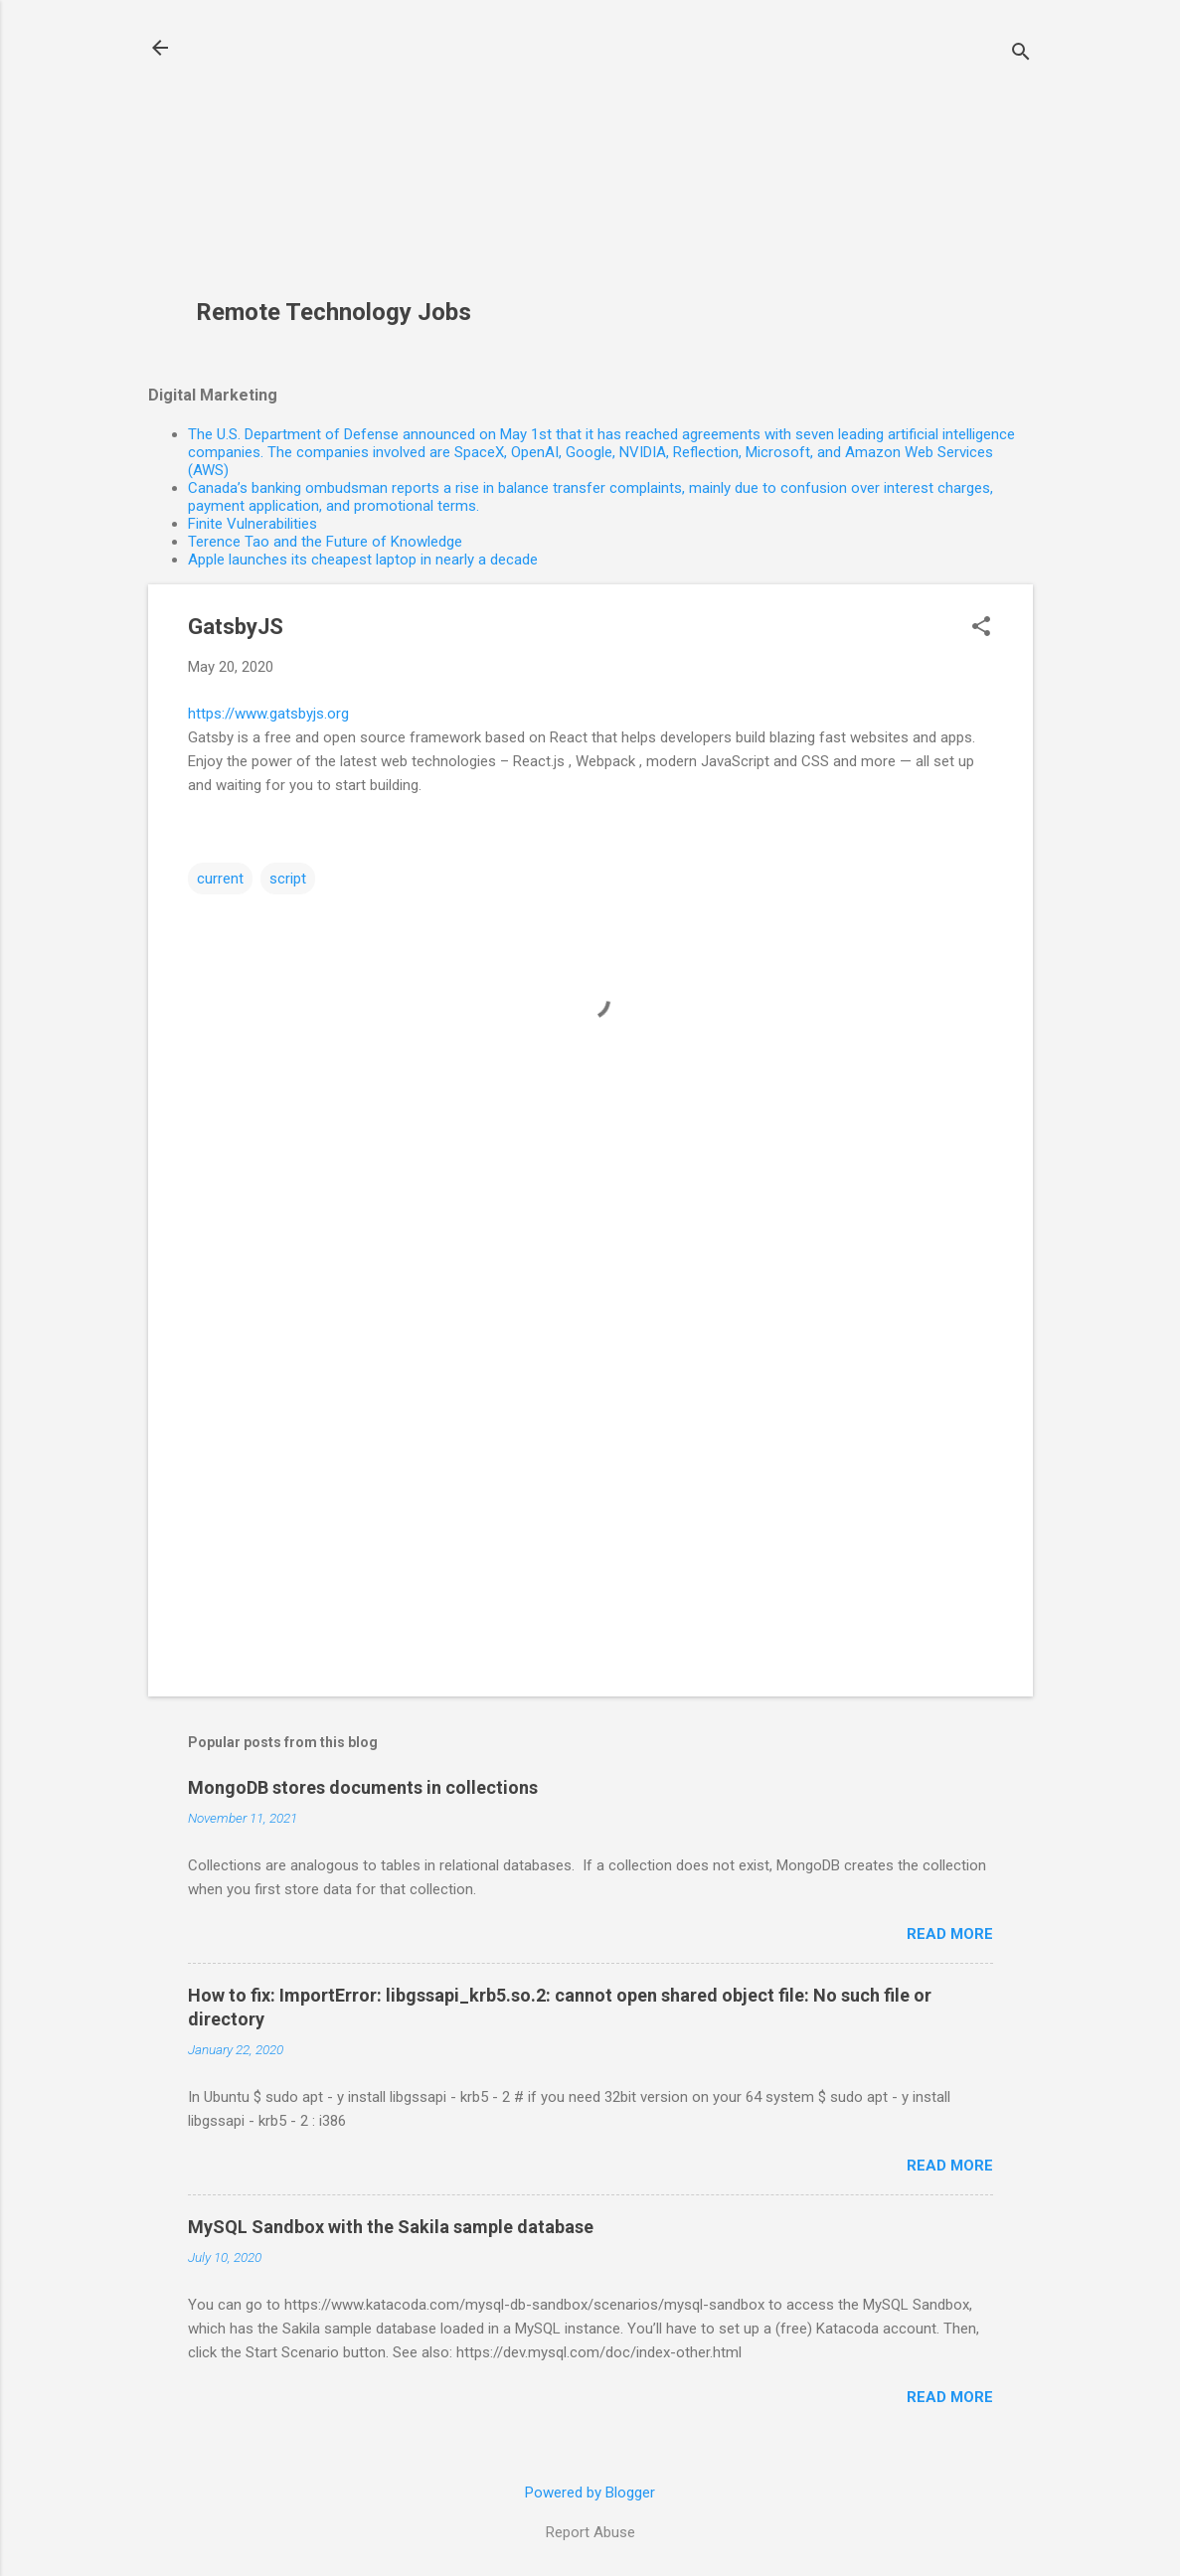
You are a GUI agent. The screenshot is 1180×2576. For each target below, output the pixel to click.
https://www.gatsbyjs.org (268, 714)
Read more (950, 1934)
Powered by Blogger (590, 2492)
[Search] (1021, 54)
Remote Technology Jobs (333, 312)
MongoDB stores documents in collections (363, 1787)
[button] (981, 628)
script (287, 878)
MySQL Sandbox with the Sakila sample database (390, 2226)
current (220, 878)
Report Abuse (590, 2532)
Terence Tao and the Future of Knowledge (325, 542)
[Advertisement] (347, 160)
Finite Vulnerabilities (252, 524)
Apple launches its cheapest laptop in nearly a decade (363, 559)
